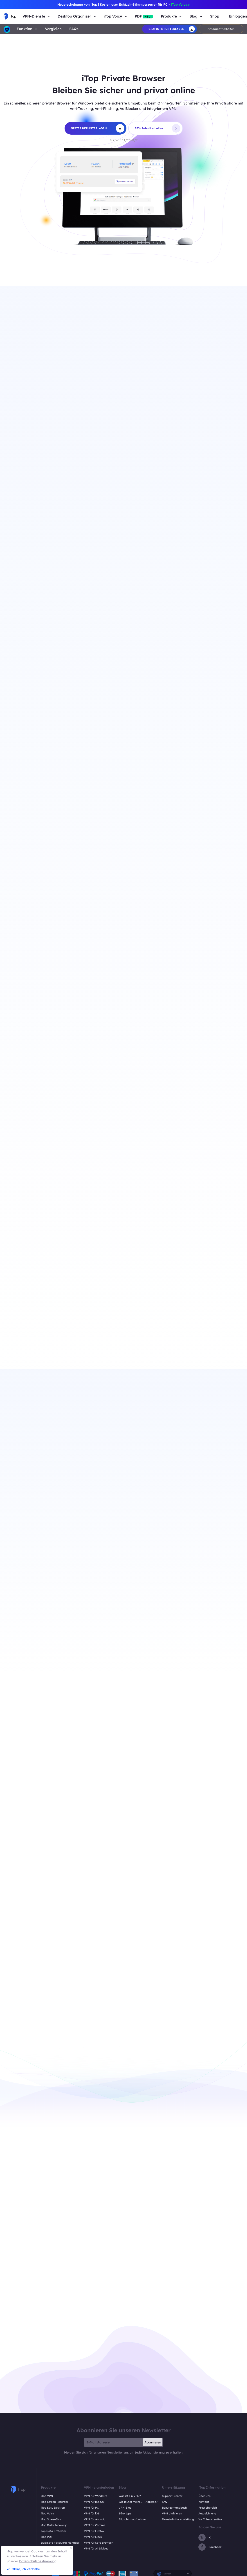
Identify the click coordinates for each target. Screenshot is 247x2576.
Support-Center (172, 2496)
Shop (214, 16)
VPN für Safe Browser (98, 2542)
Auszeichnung (207, 2513)
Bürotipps (125, 2513)
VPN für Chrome (94, 2525)
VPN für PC (91, 2507)
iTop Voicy (47, 2513)
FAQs (74, 29)
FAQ (164, 2501)
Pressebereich (207, 2507)
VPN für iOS (91, 2513)
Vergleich (53, 29)
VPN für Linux (93, 2536)
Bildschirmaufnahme (132, 2519)
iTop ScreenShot (51, 2519)
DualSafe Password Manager (60, 2542)
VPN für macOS (94, 2501)
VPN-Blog (125, 2507)
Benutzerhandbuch (174, 2507)
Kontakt (203, 2501)
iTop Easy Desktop (53, 2507)
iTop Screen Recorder (54, 2501)
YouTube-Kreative (210, 2519)
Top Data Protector (53, 2531)
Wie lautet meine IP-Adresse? (138, 2501)
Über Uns (204, 2496)
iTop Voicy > (180, 4)
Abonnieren (152, 2442)
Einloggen (238, 16)
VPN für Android (95, 2519)
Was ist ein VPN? (130, 2496)
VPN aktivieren (172, 2513)
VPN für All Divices (96, 2548)
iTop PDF (46, 2536)
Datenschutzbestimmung (37, 2561)
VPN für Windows (95, 2496)
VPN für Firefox (94, 2531)
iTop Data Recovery (54, 2525)
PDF (144, 16)
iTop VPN (47, 2496)
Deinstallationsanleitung (178, 2519)
